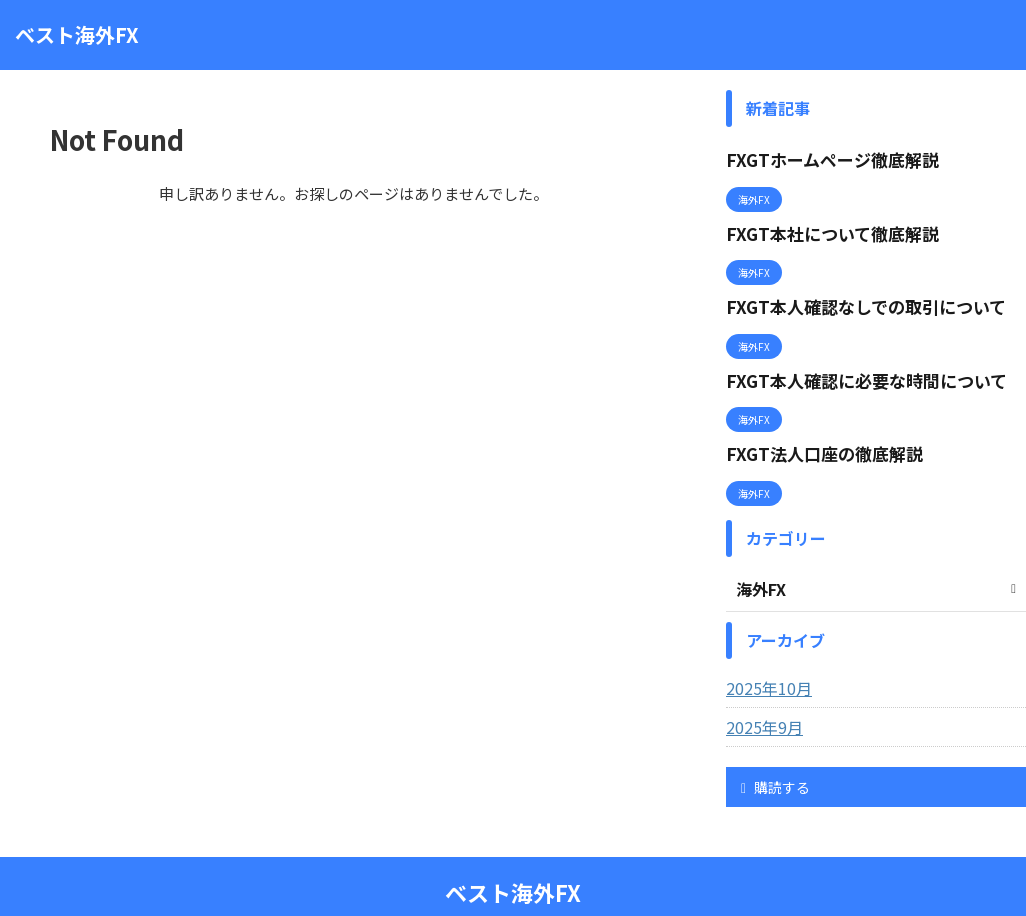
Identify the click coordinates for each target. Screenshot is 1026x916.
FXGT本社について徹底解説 (820, 224)
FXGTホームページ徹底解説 (820, 157)
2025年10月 (764, 653)
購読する (775, 752)
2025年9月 (760, 692)
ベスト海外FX (77, 34)
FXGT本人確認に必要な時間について (850, 357)
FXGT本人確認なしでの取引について (850, 290)
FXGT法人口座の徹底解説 (812, 423)
